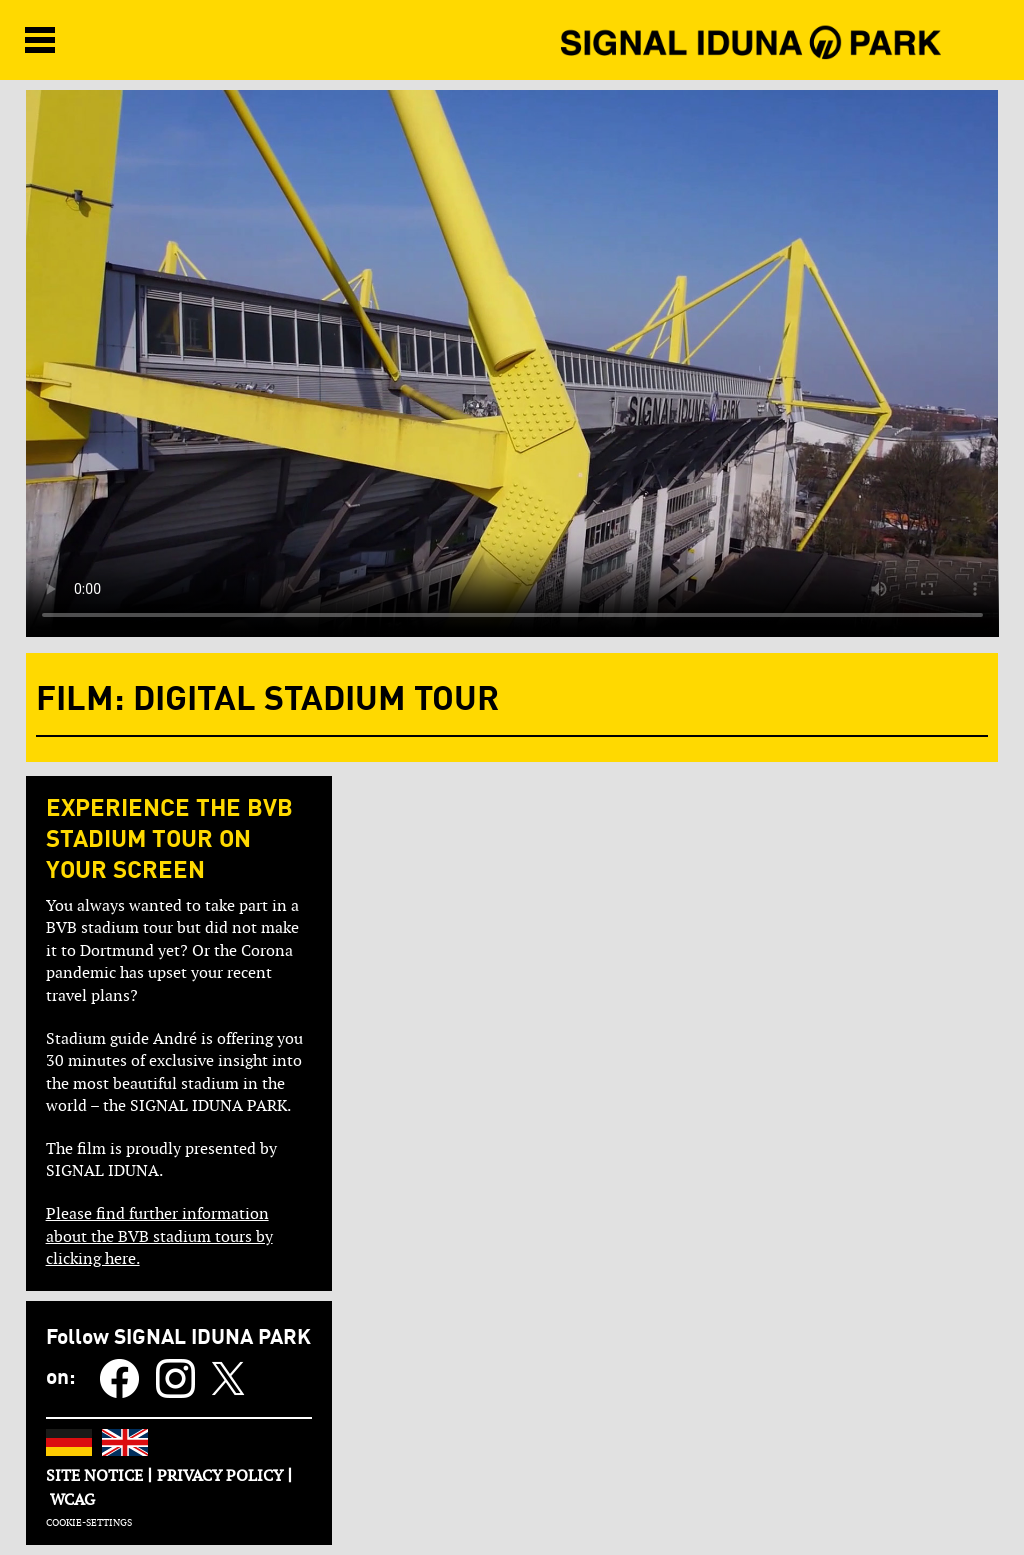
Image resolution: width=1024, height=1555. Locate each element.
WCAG (72, 1499)
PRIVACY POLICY (220, 1475)
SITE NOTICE (94, 1475)
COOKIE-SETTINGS (89, 1522)
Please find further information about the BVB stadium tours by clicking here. (159, 1236)
